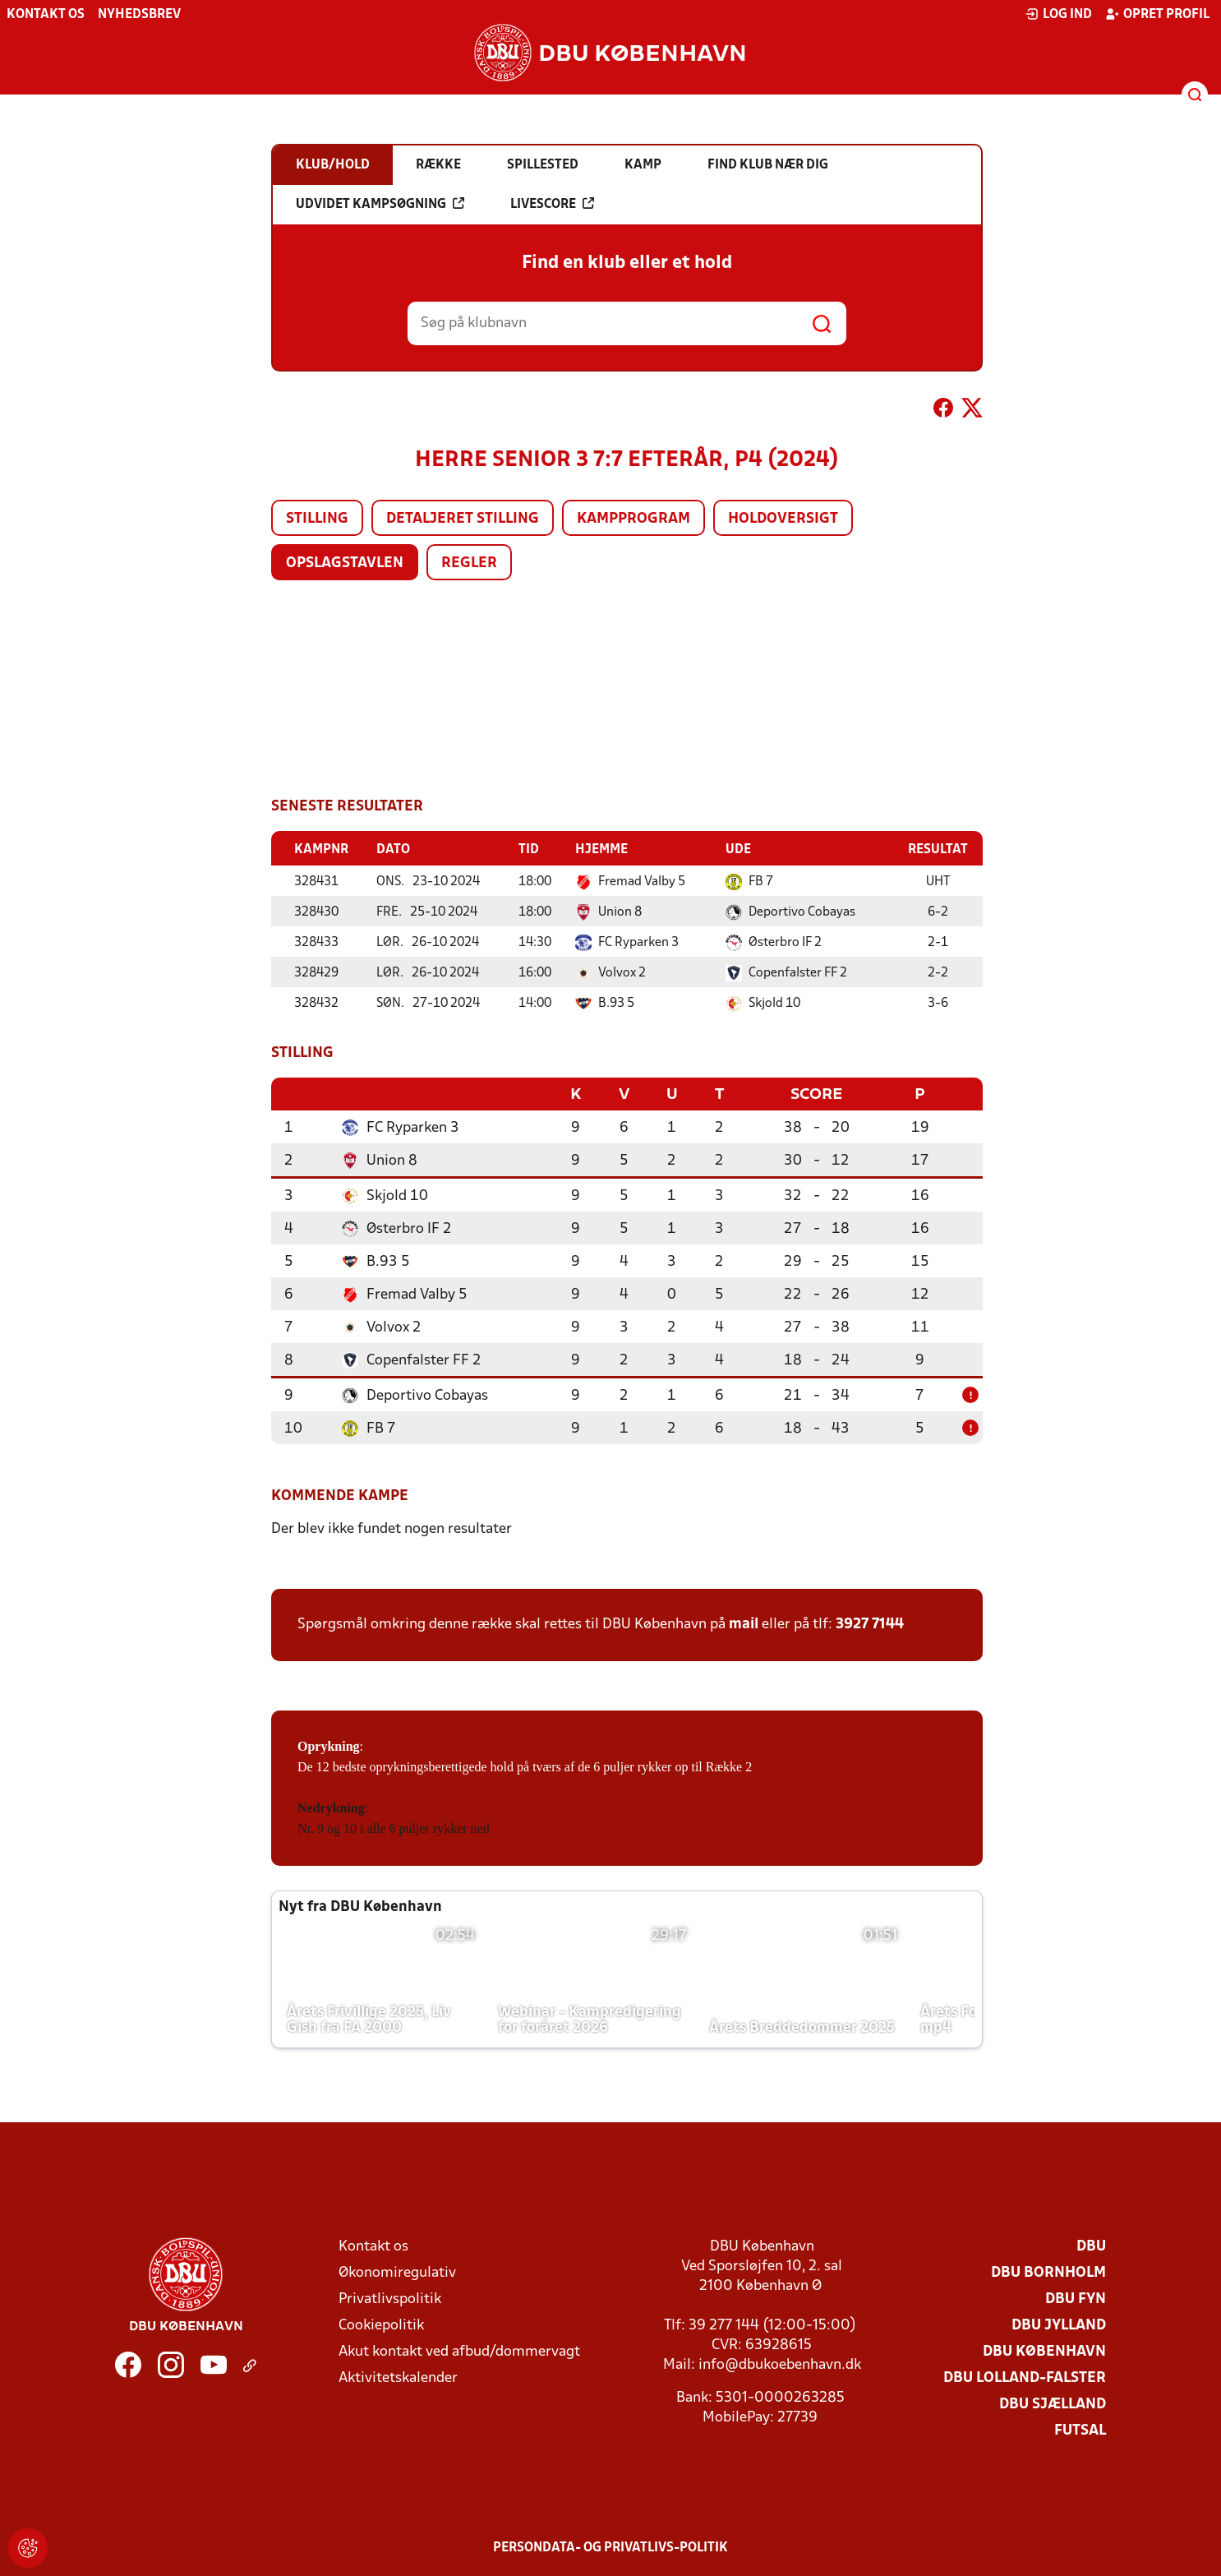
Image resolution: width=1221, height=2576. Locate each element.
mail (743, 1623)
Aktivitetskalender (398, 2377)
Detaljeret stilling (462, 519)
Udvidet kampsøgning (380, 203)
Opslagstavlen (344, 563)
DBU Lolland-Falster (1024, 2377)
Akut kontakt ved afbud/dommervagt (459, 2350)
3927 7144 (870, 1623)
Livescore (552, 203)
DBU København (1044, 2350)
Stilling (317, 519)
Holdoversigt (783, 519)
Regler (469, 563)
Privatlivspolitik (390, 2298)
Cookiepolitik (381, 2324)
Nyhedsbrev (139, 15)
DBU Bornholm (1048, 2271)
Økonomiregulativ (397, 2271)
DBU (1091, 2245)
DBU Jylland (1058, 2324)
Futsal (1080, 2429)
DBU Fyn (1075, 2298)
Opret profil (1157, 14)
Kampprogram (633, 519)
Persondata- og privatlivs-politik (610, 2546)
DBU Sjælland (1052, 2403)
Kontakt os (46, 15)
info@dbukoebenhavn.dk (779, 2364)
